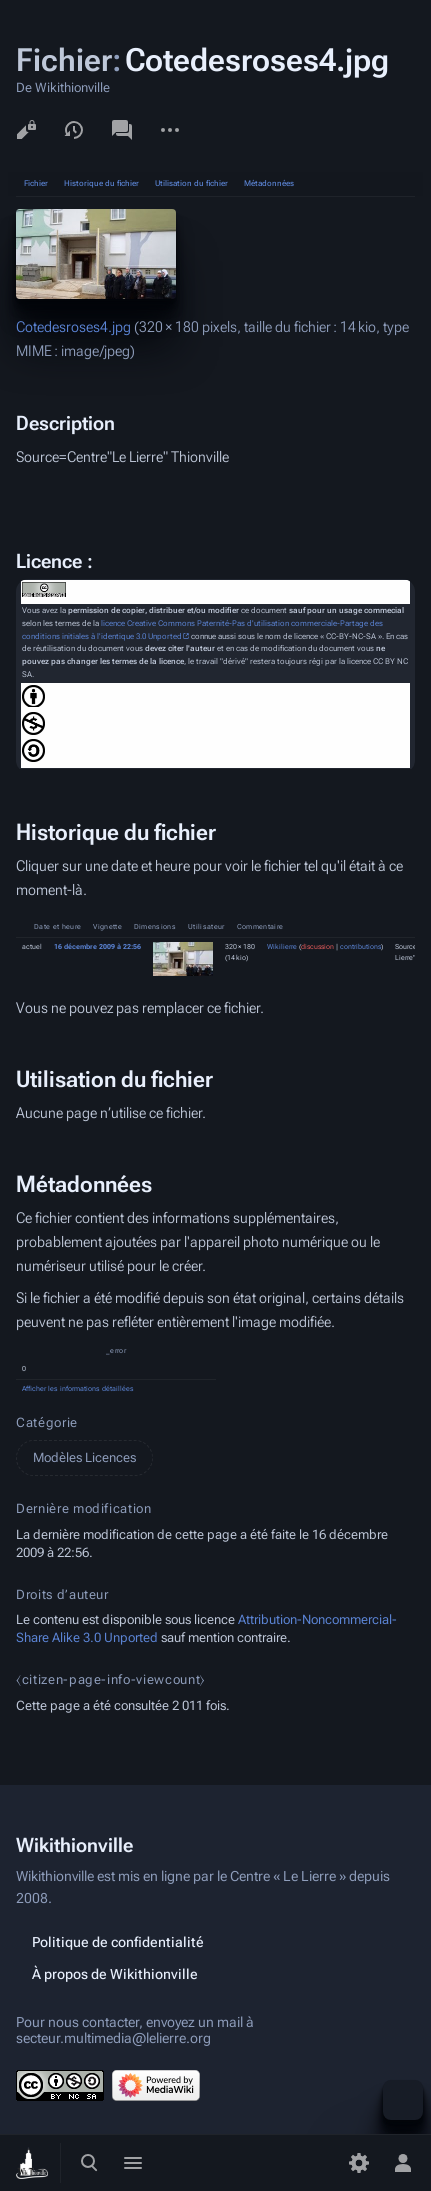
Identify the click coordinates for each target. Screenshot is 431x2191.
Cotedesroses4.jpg (73, 327)
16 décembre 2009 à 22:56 (97, 947)
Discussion (122, 130)
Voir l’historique (74, 130)
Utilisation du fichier (191, 183)
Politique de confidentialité (118, 1942)
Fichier (36, 183)
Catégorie (47, 1422)
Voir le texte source (26, 130)
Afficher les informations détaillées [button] (78, 1389)
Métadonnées (269, 183)
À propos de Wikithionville (115, 1974)
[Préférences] (359, 2163)
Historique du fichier (101, 183)
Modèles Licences (84, 1457)
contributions (360, 947)
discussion (317, 947)
